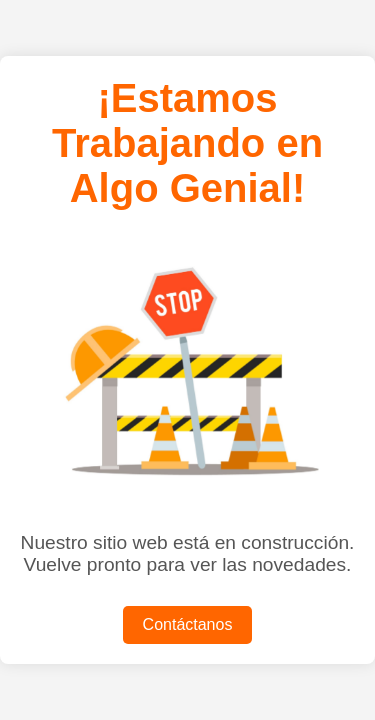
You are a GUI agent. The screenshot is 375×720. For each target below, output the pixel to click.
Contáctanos (188, 624)
